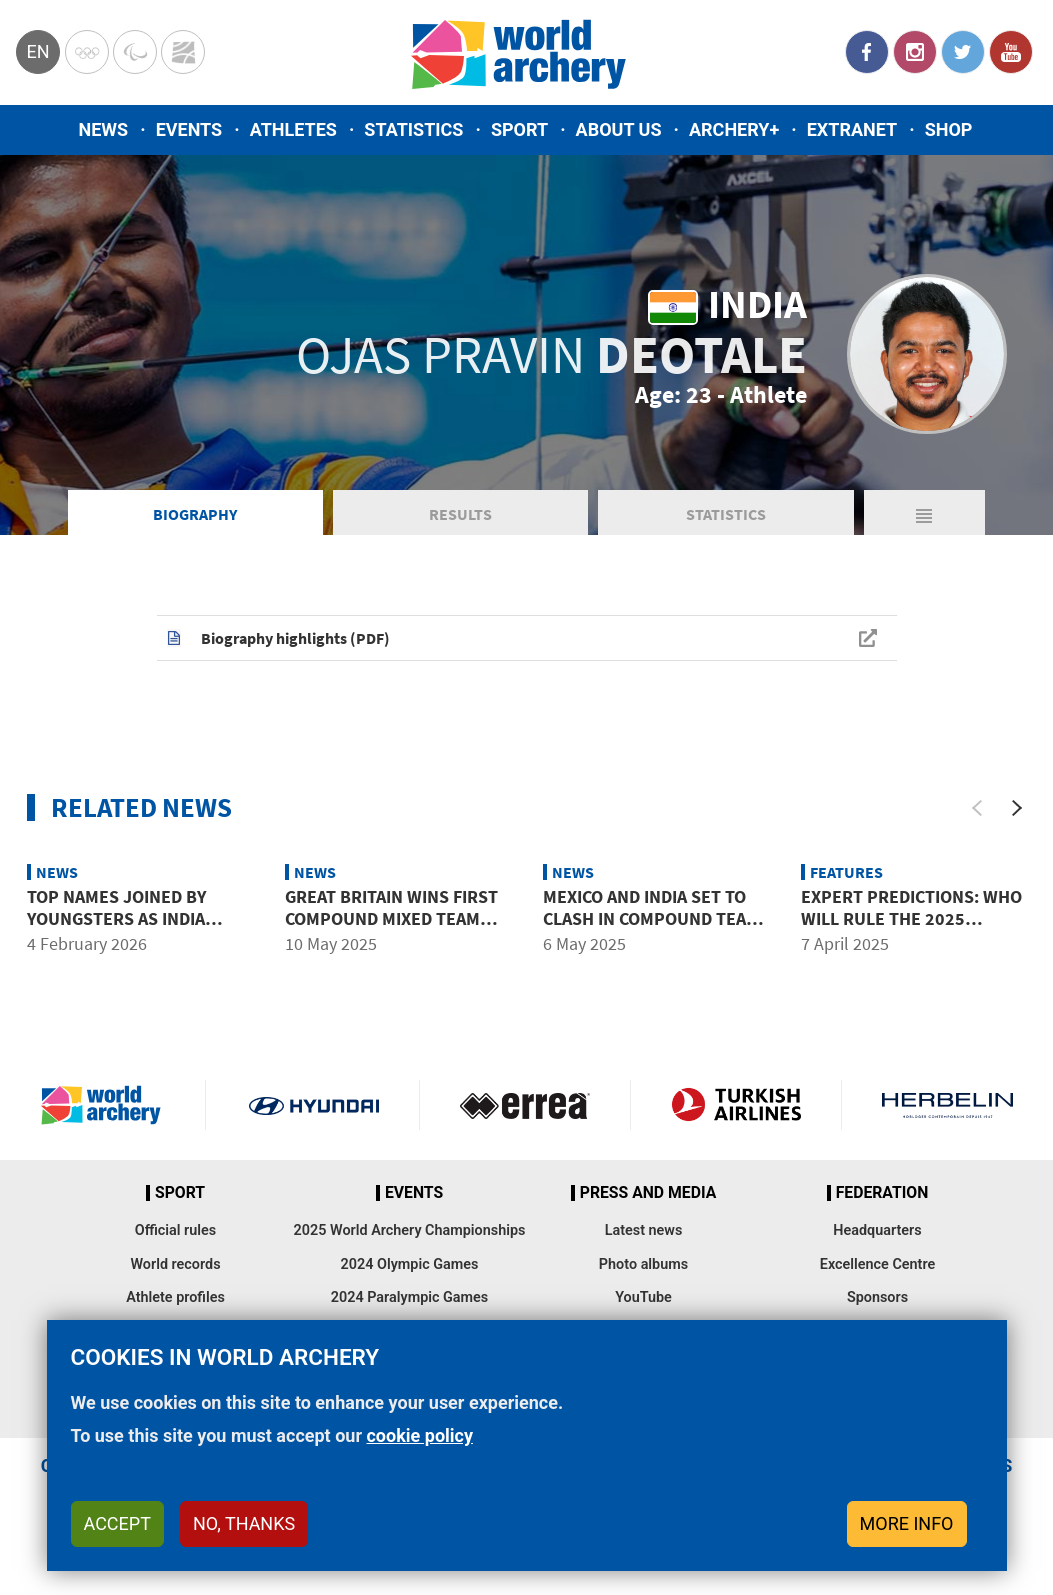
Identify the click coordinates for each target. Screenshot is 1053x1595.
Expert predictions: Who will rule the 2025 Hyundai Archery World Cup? (911, 929)
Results (460, 514)
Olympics (87, 52)
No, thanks (244, 1523)
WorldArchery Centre (183, 52)
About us (619, 129)
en (37, 51)
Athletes (293, 129)
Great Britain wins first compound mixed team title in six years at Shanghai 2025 (391, 929)
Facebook (867, 52)
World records (175, 1264)
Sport (519, 129)
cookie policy (419, 1435)
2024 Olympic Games (410, 1264)
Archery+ (734, 129)
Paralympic (135, 52)
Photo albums (643, 1264)
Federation (882, 1193)
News (104, 129)
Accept (117, 1523)
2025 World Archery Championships (410, 1230)
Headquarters (877, 1230)
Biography (195, 514)
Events (189, 129)
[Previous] (977, 808)
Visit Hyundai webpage (314, 1105)
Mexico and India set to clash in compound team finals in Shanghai (651, 918)
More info (907, 1523)
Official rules (175, 1230)
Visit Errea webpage (525, 1105)
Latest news (644, 1230)
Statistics (413, 129)
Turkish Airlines (736, 1105)
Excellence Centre (877, 1264)
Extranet (852, 129)
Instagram (915, 52)
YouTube (1011, 52)
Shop (949, 129)
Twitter (963, 52)
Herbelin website (947, 1105)
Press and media (648, 1193)
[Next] (1017, 808)
